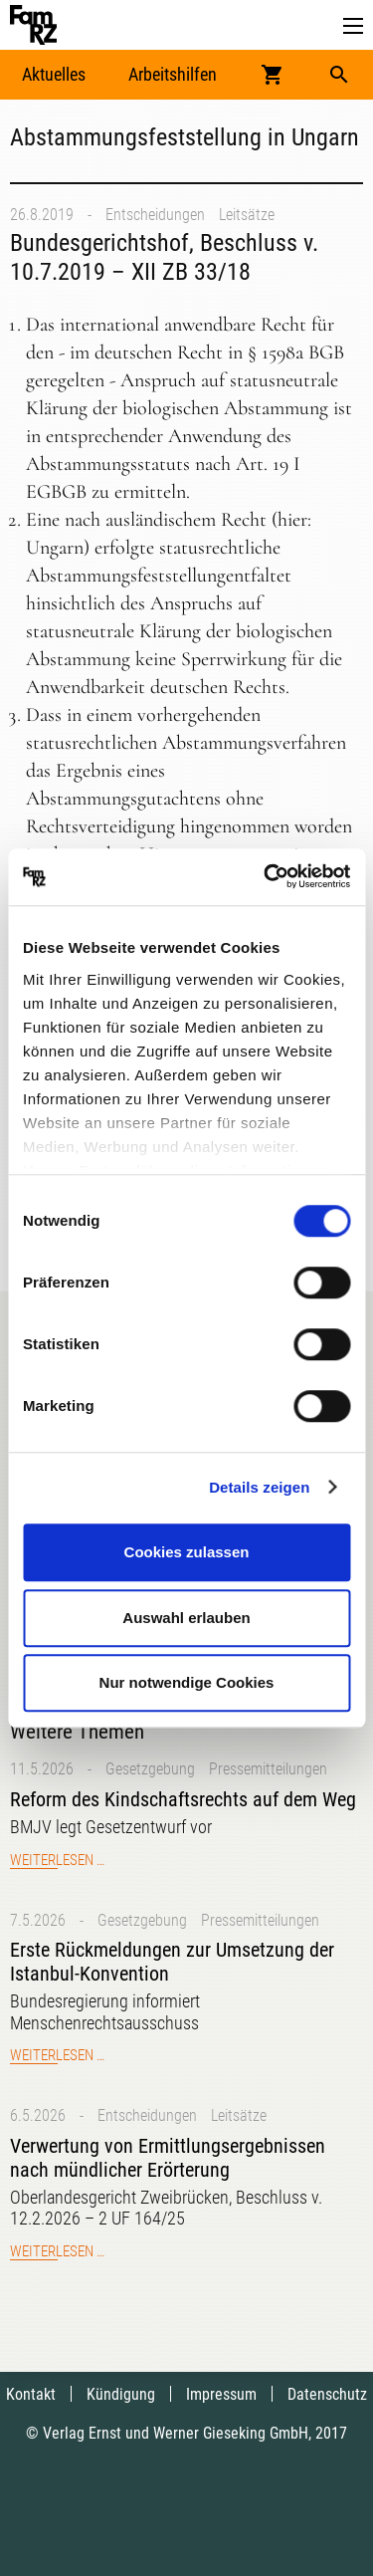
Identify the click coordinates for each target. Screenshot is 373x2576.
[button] (353, 26)
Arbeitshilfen (172, 74)
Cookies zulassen (187, 1551)
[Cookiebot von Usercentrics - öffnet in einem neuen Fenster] (265, 877)
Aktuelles (54, 74)
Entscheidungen (155, 214)
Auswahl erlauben (186, 1617)
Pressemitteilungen (268, 1768)
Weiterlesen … (57, 1860)
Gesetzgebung (150, 1768)
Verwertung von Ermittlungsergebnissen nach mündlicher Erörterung (167, 2158)
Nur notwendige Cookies (187, 1682)
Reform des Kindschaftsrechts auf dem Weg (183, 1799)
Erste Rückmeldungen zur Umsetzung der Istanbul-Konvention (172, 1962)
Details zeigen (259, 1487)
